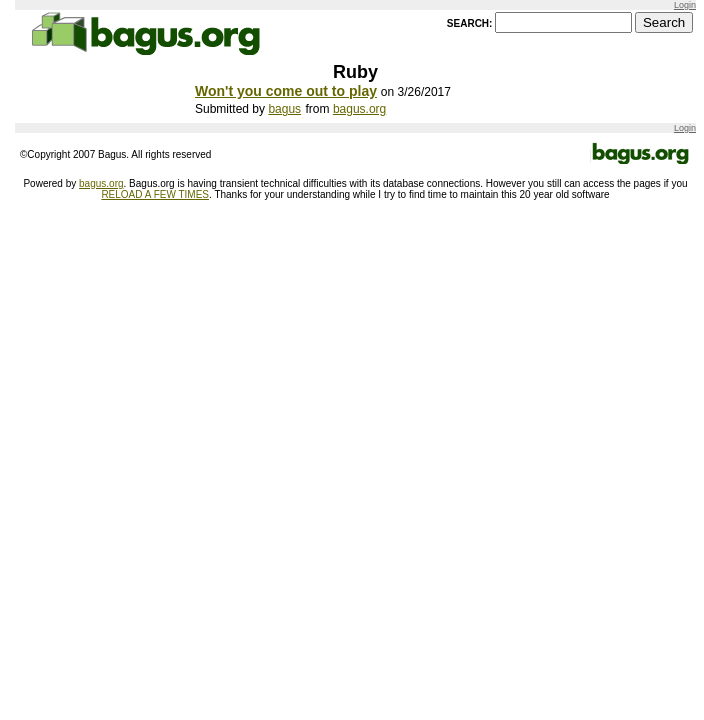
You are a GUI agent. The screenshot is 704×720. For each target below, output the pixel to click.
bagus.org (359, 109)
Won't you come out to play (286, 91)
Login (685, 5)
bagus (284, 109)
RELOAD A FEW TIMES (155, 194)
